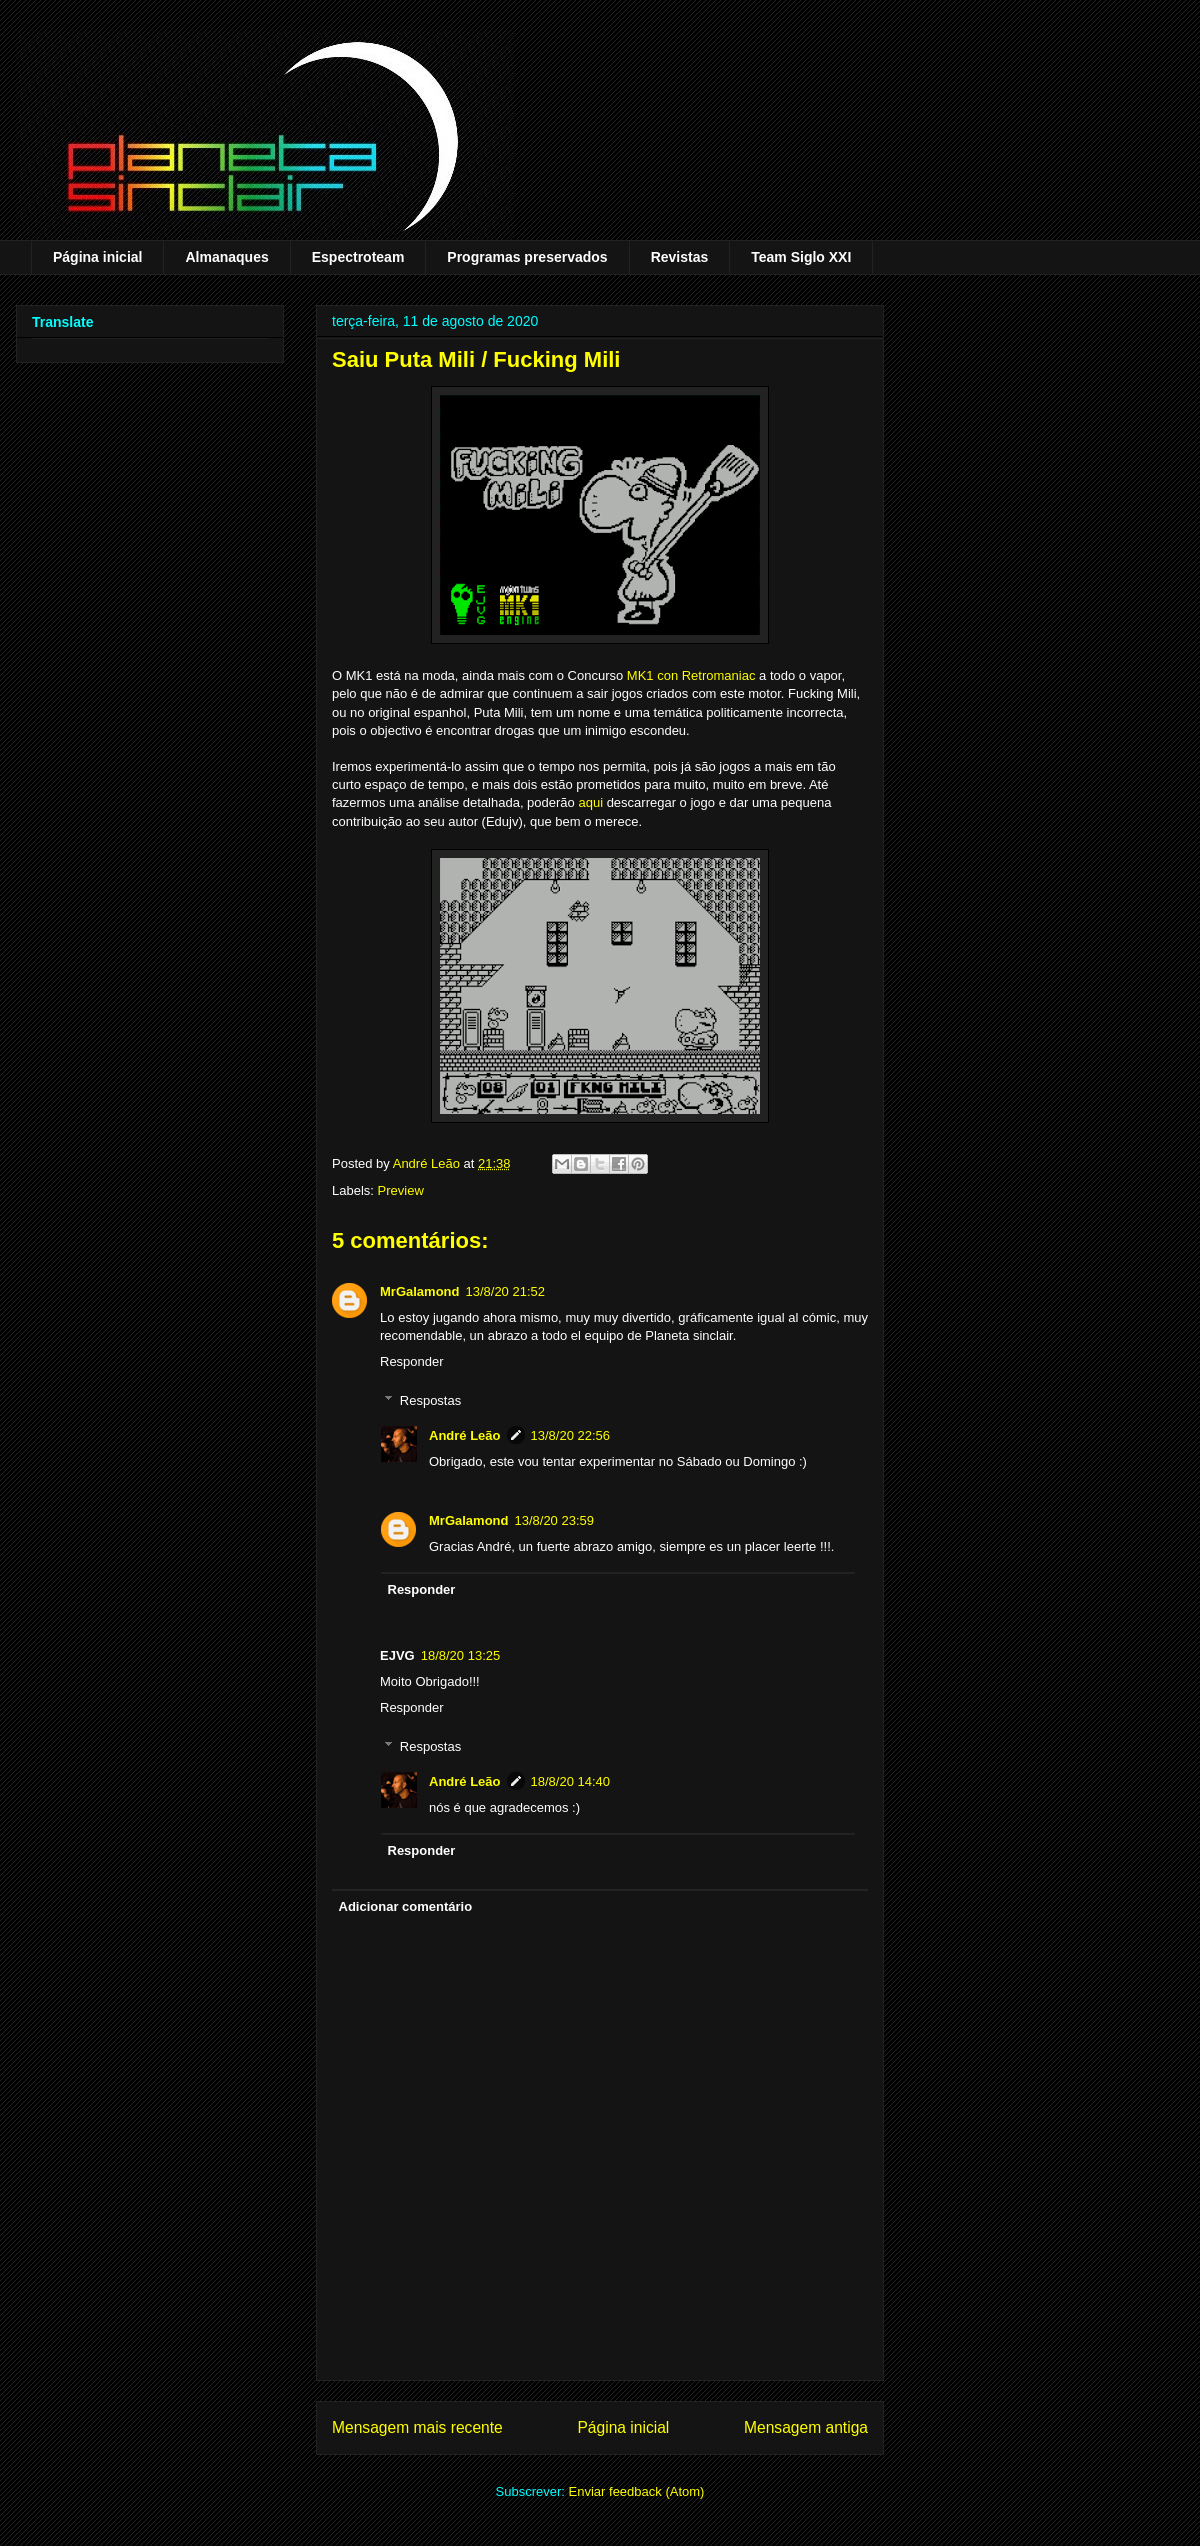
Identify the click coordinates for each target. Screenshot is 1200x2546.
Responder (412, 1361)
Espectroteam (358, 257)
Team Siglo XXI (801, 257)
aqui (590, 802)
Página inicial (97, 257)
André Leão (465, 1435)
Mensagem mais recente (417, 2427)
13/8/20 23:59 (554, 1520)
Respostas (430, 1400)
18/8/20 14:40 (571, 1781)
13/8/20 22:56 (571, 1435)
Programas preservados (527, 257)
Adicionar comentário (406, 1906)
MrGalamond (419, 1291)
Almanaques (226, 257)
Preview (401, 1190)
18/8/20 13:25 (461, 1655)
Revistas (680, 257)
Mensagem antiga (806, 2427)
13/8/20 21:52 (505, 1291)
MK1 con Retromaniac (691, 675)
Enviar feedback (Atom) (637, 2491)
